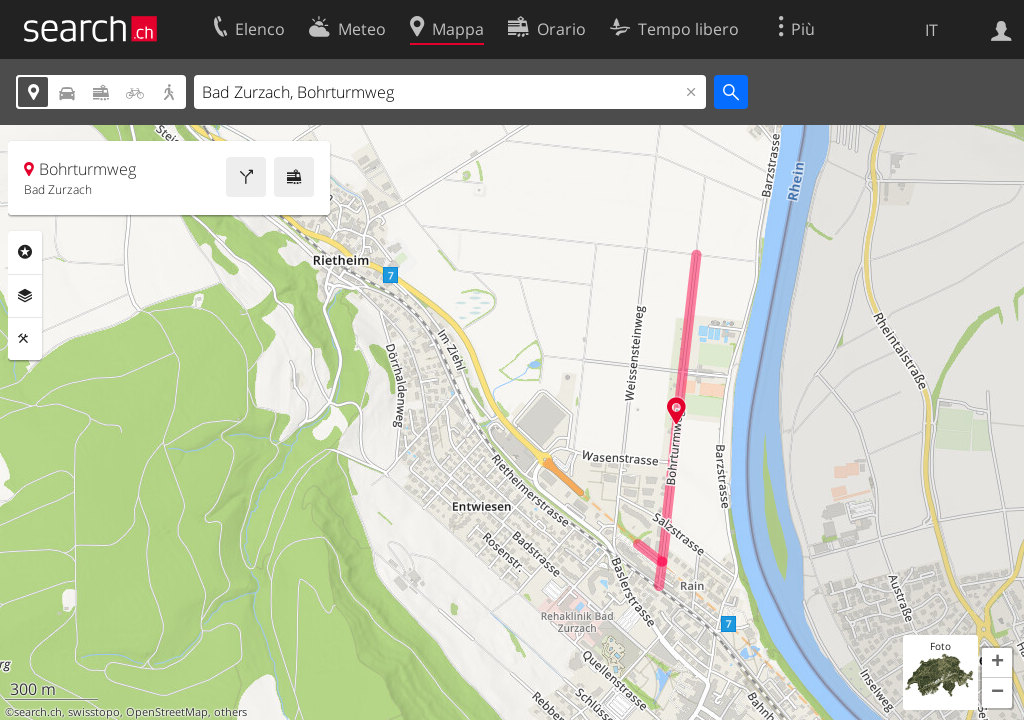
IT (931, 30)
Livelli (25, 296)
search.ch (38, 712)
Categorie (25, 252)
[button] (997, 663)
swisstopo (94, 712)
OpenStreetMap (167, 712)
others (230, 712)
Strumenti (25, 339)
